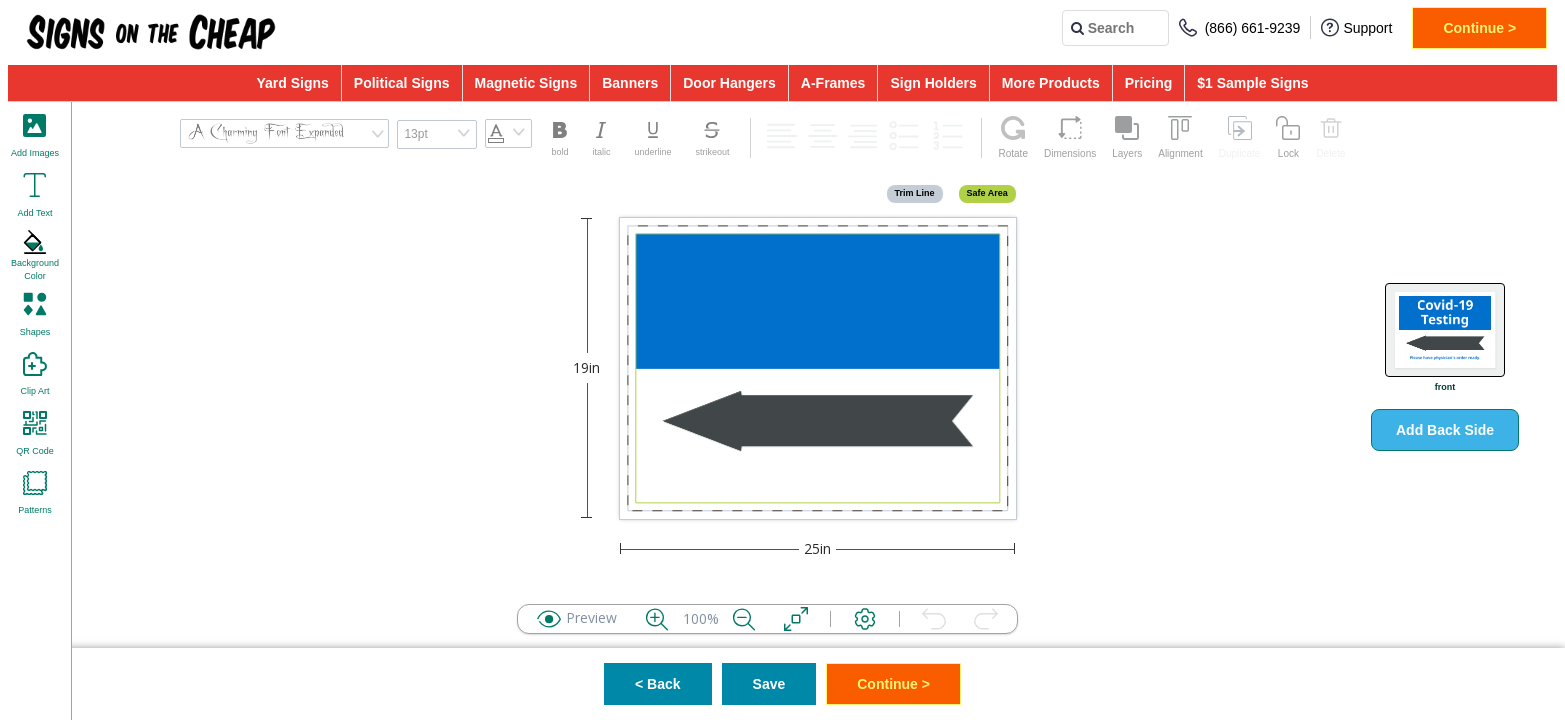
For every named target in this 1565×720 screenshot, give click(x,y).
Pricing (1148, 83)
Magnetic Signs (526, 83)
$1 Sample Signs (1252, 83)
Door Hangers (729, 83)
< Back (658, 684)
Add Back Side (1445, 430)
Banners (630, 83)
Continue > (1479, 28)
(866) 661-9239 (1240, 27)
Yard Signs (292, 83)
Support (1356, 27)
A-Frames (833, 83)
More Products (1051, 83)
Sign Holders (933, 83)
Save (769, 684)
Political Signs (402, 83)
